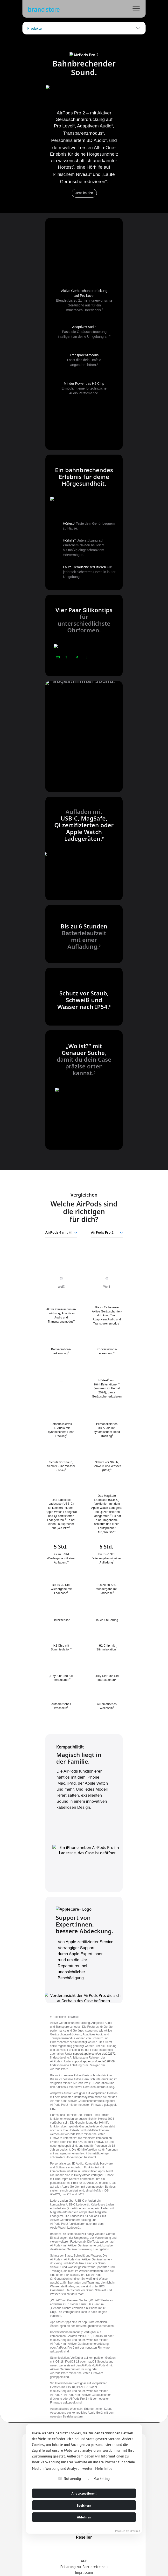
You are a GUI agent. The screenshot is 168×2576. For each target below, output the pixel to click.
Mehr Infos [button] (103, 2468)
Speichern (84, 2505)
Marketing (99, 2478)
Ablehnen (84, 2517)
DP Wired (134, 2531)
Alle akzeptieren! (84, 2493)
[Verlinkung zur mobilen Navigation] (136, 8)
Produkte (34, 28)
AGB (84, 2560)
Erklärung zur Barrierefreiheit (84, 2566)
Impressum (84, 2572)
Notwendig (69, 2478)
